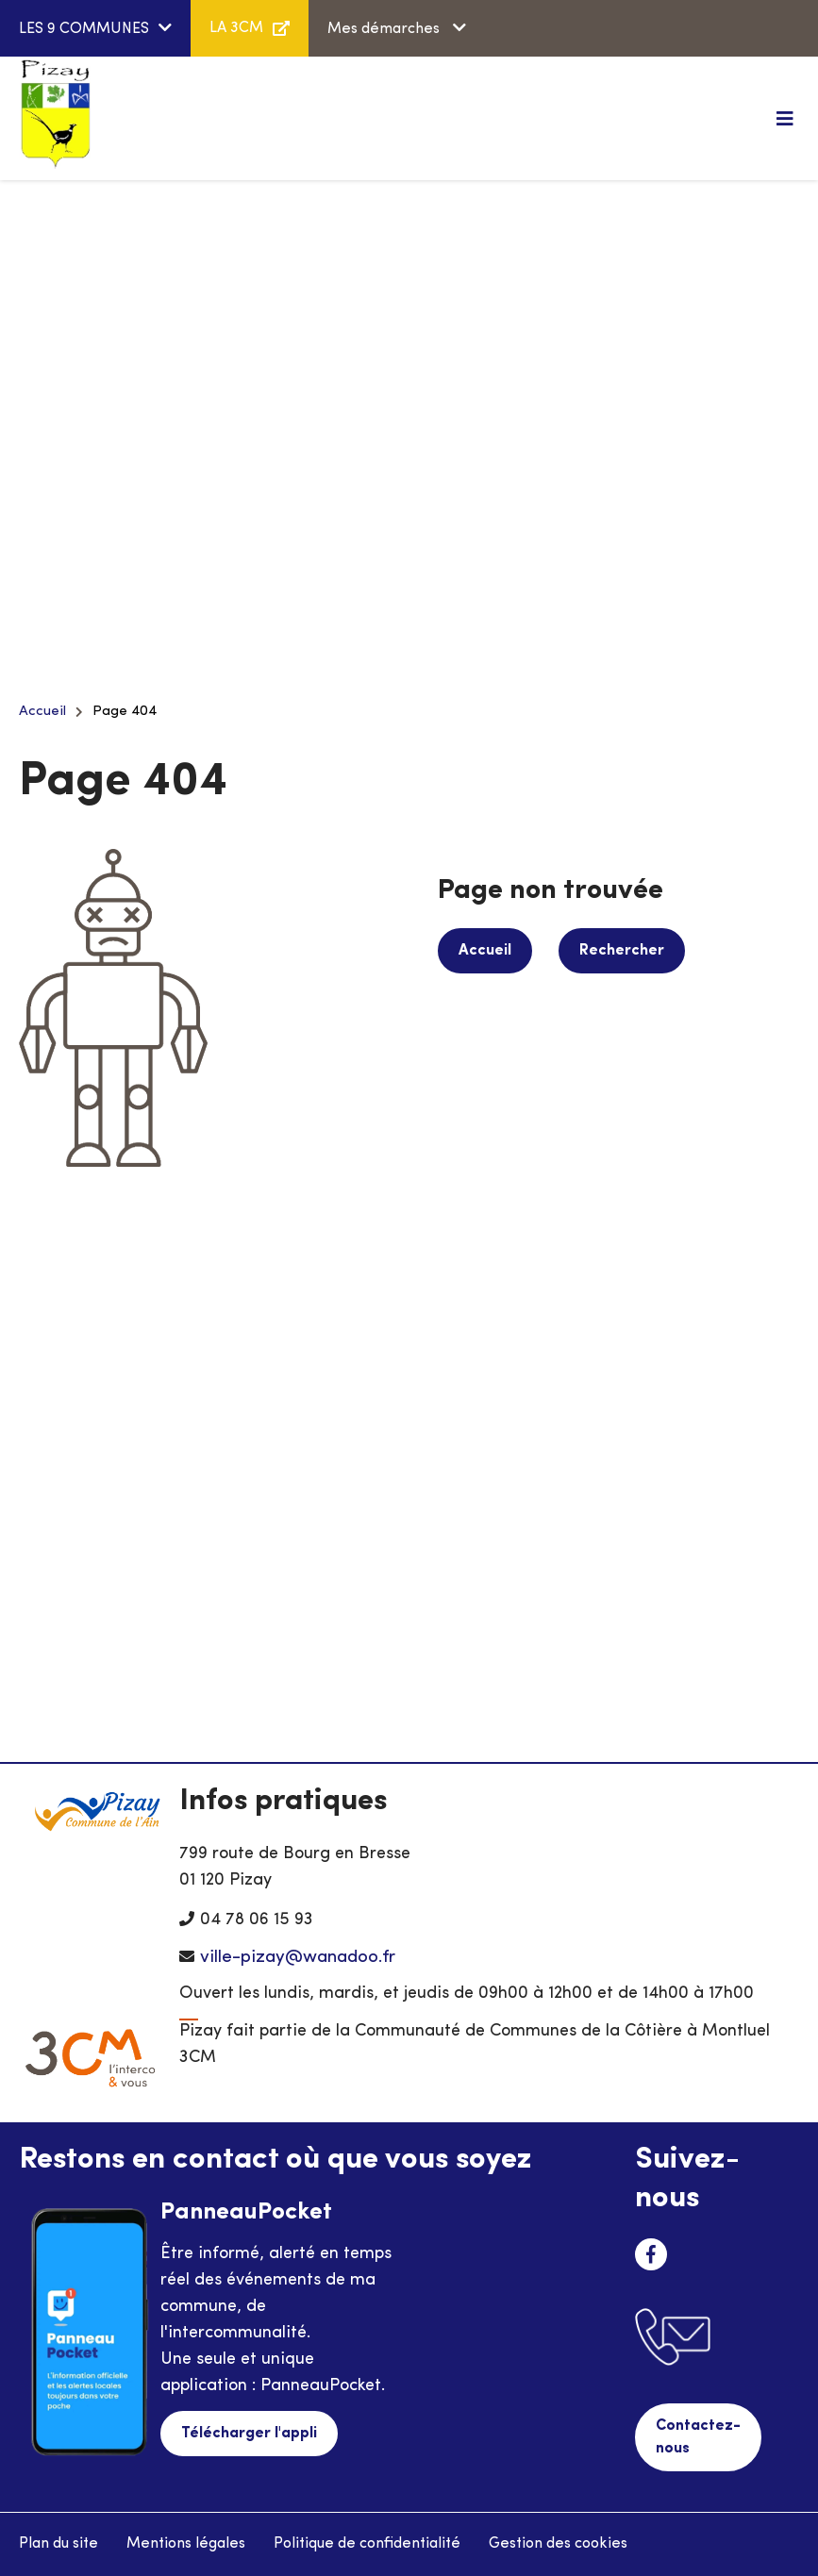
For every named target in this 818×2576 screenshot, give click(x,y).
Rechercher (621, 950)
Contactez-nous (698, 2437)
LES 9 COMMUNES (84, 29)
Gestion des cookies (558, 2543)
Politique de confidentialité (367, 2543)
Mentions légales (185, 2543)
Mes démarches (385, 29)
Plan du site (58, 2543)
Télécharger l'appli (249, 2433)
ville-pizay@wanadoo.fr (297, 1958)
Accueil (42, 712)
